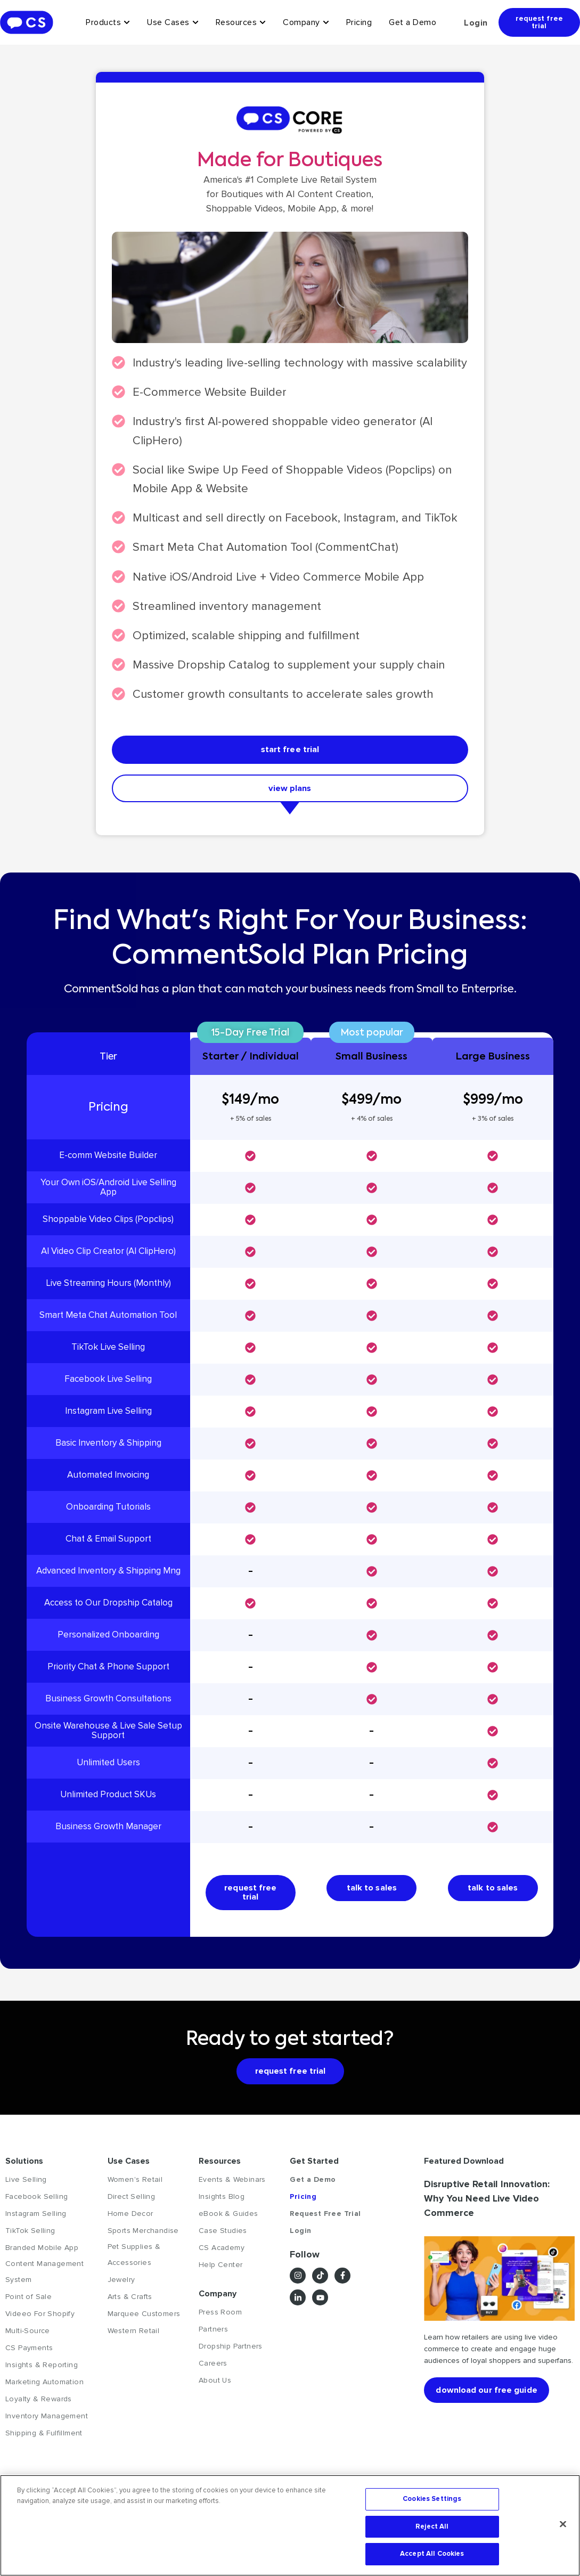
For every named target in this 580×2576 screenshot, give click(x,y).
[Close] (563, 2524)
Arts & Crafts (130, 2300)
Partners (213, 2332)
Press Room (220, 2315)
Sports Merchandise (143, 2234)
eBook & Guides (228, 2217)
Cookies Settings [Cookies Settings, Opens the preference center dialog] (432, 2499)
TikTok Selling (30, 2234)
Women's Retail (135, 2183)
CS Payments (29, 2351)
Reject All (431, 2526)
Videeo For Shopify (40, 2317)
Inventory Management (46, 2419)
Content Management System (44, 2275)
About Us (215, 2383)
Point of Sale (28, 2300)
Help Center (220, 2268)
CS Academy (221, 2251)
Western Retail (134, 2334)
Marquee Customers (144, 2317)
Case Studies (223, 2234)
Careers (213, 2366)
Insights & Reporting (41, 2368)
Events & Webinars (232, 2183)
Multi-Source (27, 2334)
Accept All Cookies (432, 2553)
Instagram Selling (36, 2217)
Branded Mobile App (41, 2251)
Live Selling (26, 2183)
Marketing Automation (44, 2385)
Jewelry (121, 2283)
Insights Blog (221, 2200)
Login (476, 23)
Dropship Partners (231, 2349)
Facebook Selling (36, 2200)
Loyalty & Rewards (38, 2402)
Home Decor (130, 2217)
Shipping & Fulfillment (44, 2436)
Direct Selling (132, 2200)
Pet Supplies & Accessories (134, 2258)
